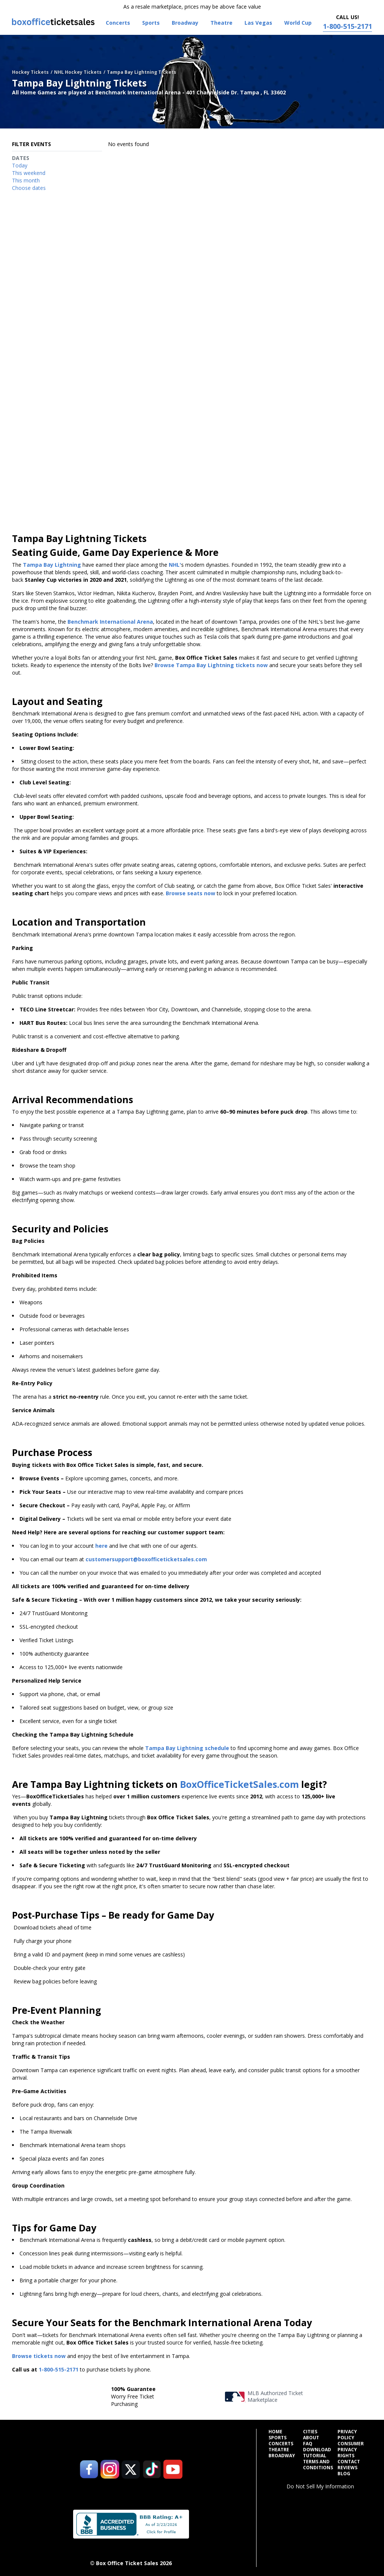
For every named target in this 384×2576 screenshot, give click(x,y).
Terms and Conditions (318, 2465)
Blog (344, 2474)
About (311, 2438)
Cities (310, 2432)
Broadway (281, 2456)
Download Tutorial (317, 2453)
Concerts (280, 2444)
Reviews (347, 2468)
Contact (349, 2462)
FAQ (307, 2444)
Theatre (278, 2450)
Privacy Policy (347, 2435)
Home (275, 2432)
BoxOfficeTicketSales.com (239, 1784)
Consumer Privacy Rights (351, 2450)
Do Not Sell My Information (320, 2486)
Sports (277, 2438)
